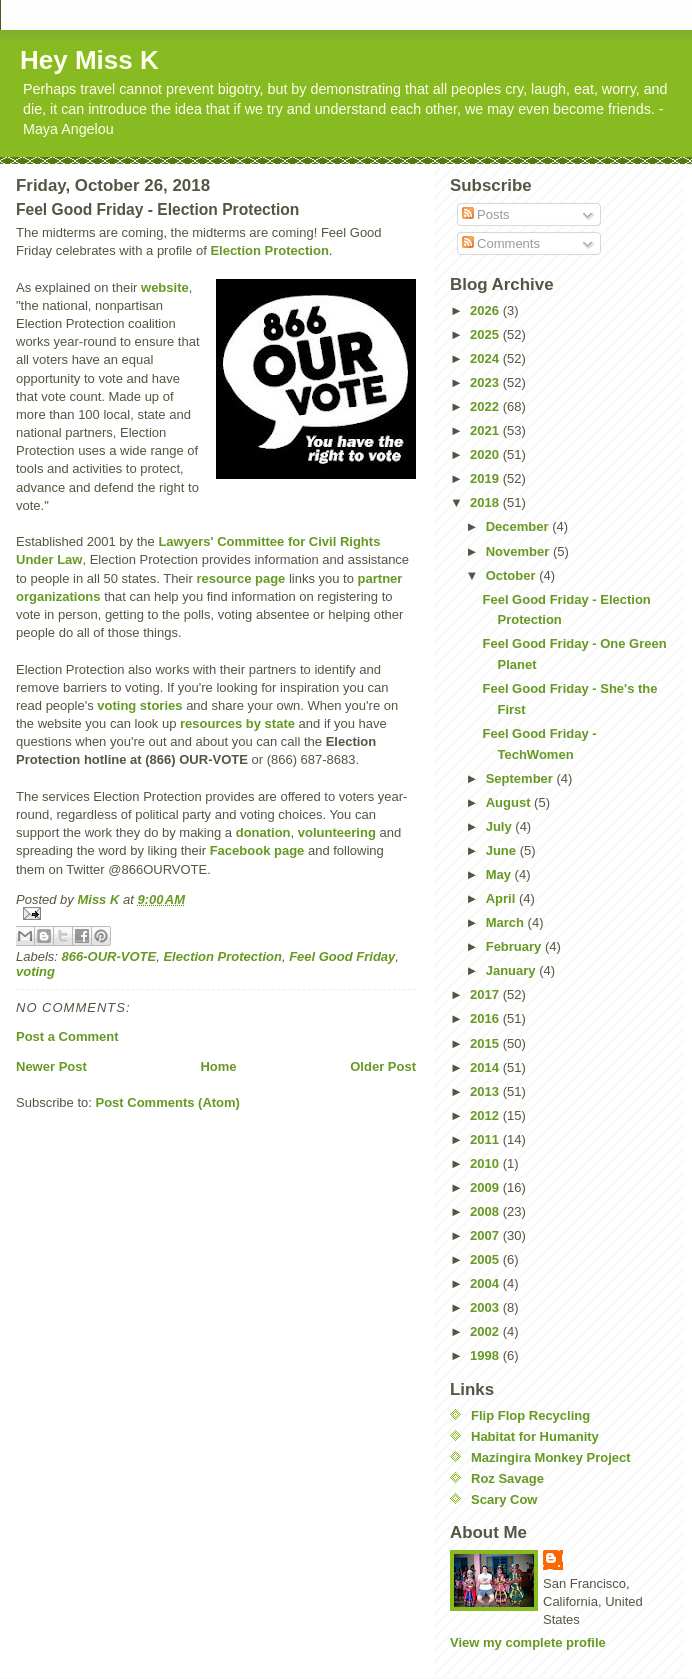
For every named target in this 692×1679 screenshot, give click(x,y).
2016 (486, 1018)
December (519, 526)
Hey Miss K (89, 60)
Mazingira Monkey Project (551, 1457)
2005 (486, 1259)
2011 (486, 1139)
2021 (486, 430)
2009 (486, 1187)
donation (263, 832)
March (507, 922)
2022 (486, 406)
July (501, 826)
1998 (486, 1355)
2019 (486, 478)
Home (218, 1066)
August (510, 802)
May (500, 874)
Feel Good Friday (342, 956)
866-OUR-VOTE (109, 956)
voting (35, 971)
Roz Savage (507, 1478)
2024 (486, 358)
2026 (486, 310)
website (165, 287)
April (502, 898)
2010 (486, 1163)
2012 (486, 1115)
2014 (486, 1067)
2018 (486, 502)
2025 (486, 334)
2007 (486, 1235)
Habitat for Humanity (535, 1436)
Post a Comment (67, 1036)
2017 (486, 994)
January (512, 970)
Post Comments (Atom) (168, 1102)
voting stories (139, 705)
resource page (240, 578)
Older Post (383, 1066)
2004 (486, 1283)
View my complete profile (528, 1642)
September (521, 778)
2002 (486, 1331)
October (512, 575)
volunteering (337, 832)
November (519, 551)
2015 (486, 1043)
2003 (486, 1307)
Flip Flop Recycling (530, 1415)
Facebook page (257, 850)
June (503, 850)
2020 (486, 454)
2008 (486, 1211)
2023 (486, 382)
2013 (486, 1091)
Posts (486, 214)
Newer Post (51, 1066)
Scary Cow (504, 1499)
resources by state (237, 723)
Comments (501, 243)
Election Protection (269, 250)
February (515, 946)
